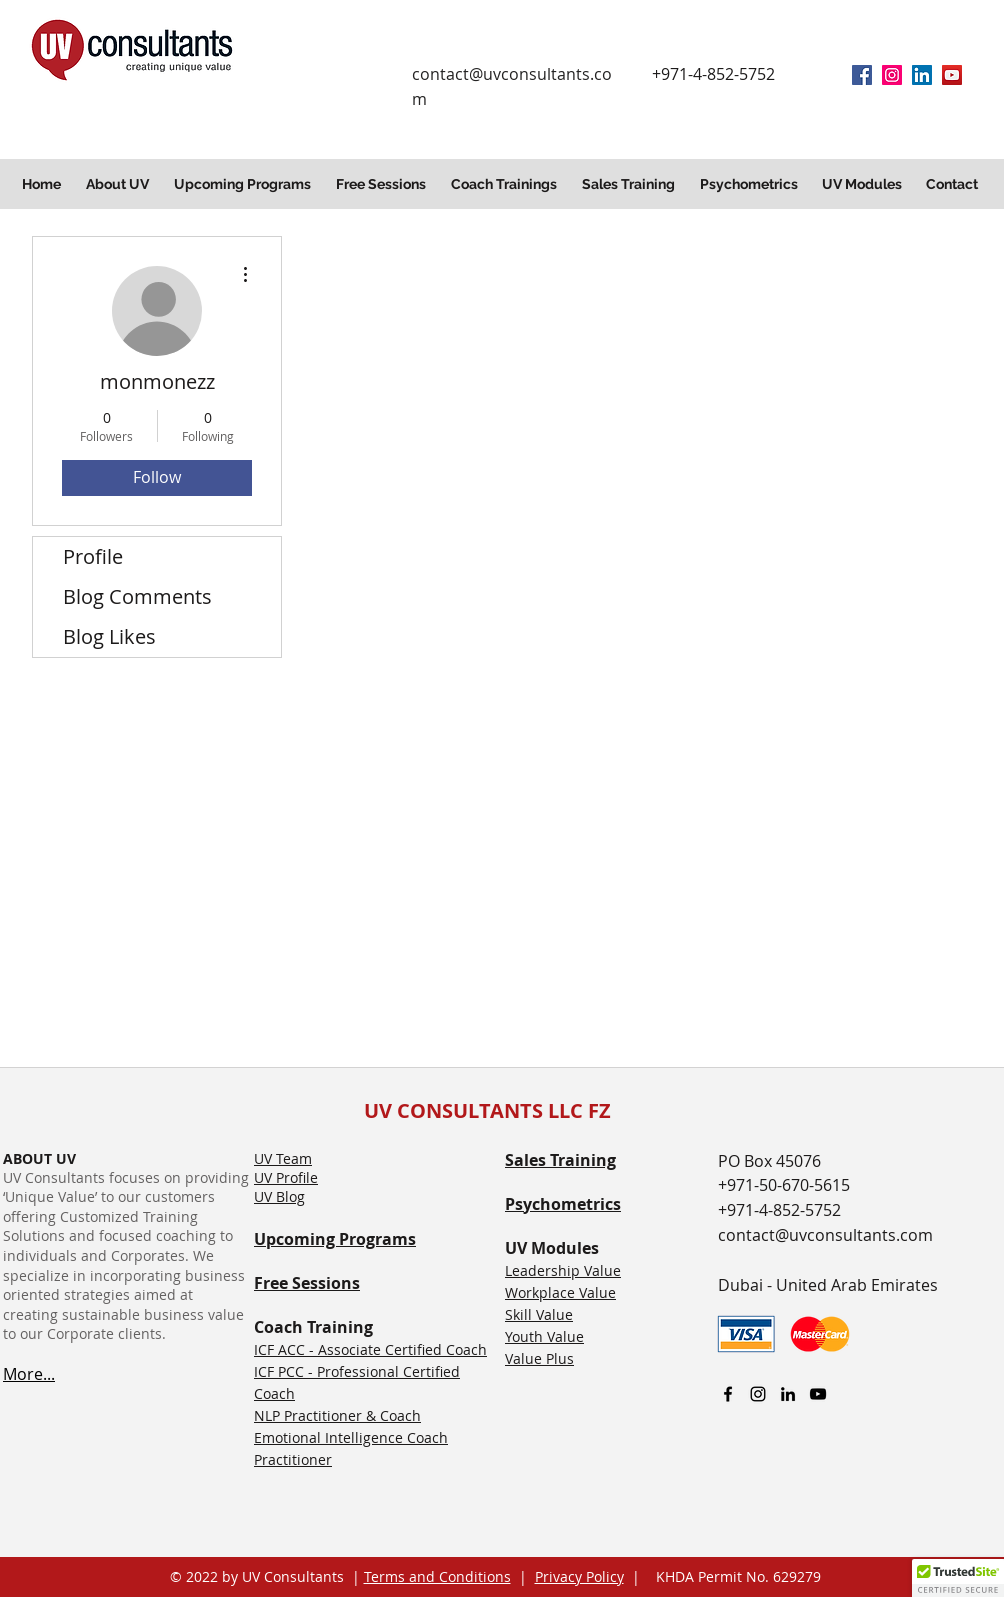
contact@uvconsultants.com (825, 1235)
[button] (120, 184)
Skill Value (539, 1314)
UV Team (283, 1158)
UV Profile (286, 1177)
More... (29, 1374)
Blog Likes (109, 636)
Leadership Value (563, 1270)
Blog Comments (137, 596)
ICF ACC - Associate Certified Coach (370, 1349)
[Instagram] (892, 75)
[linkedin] (922, 75)
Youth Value (544, 1336)
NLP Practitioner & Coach (337, 1415)
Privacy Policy (579, 1576)
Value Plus (539, 1358)
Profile (93, 556)
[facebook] (862, 75)
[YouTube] (952, 75)
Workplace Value (560, 1292)
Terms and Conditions (437, 1576)
